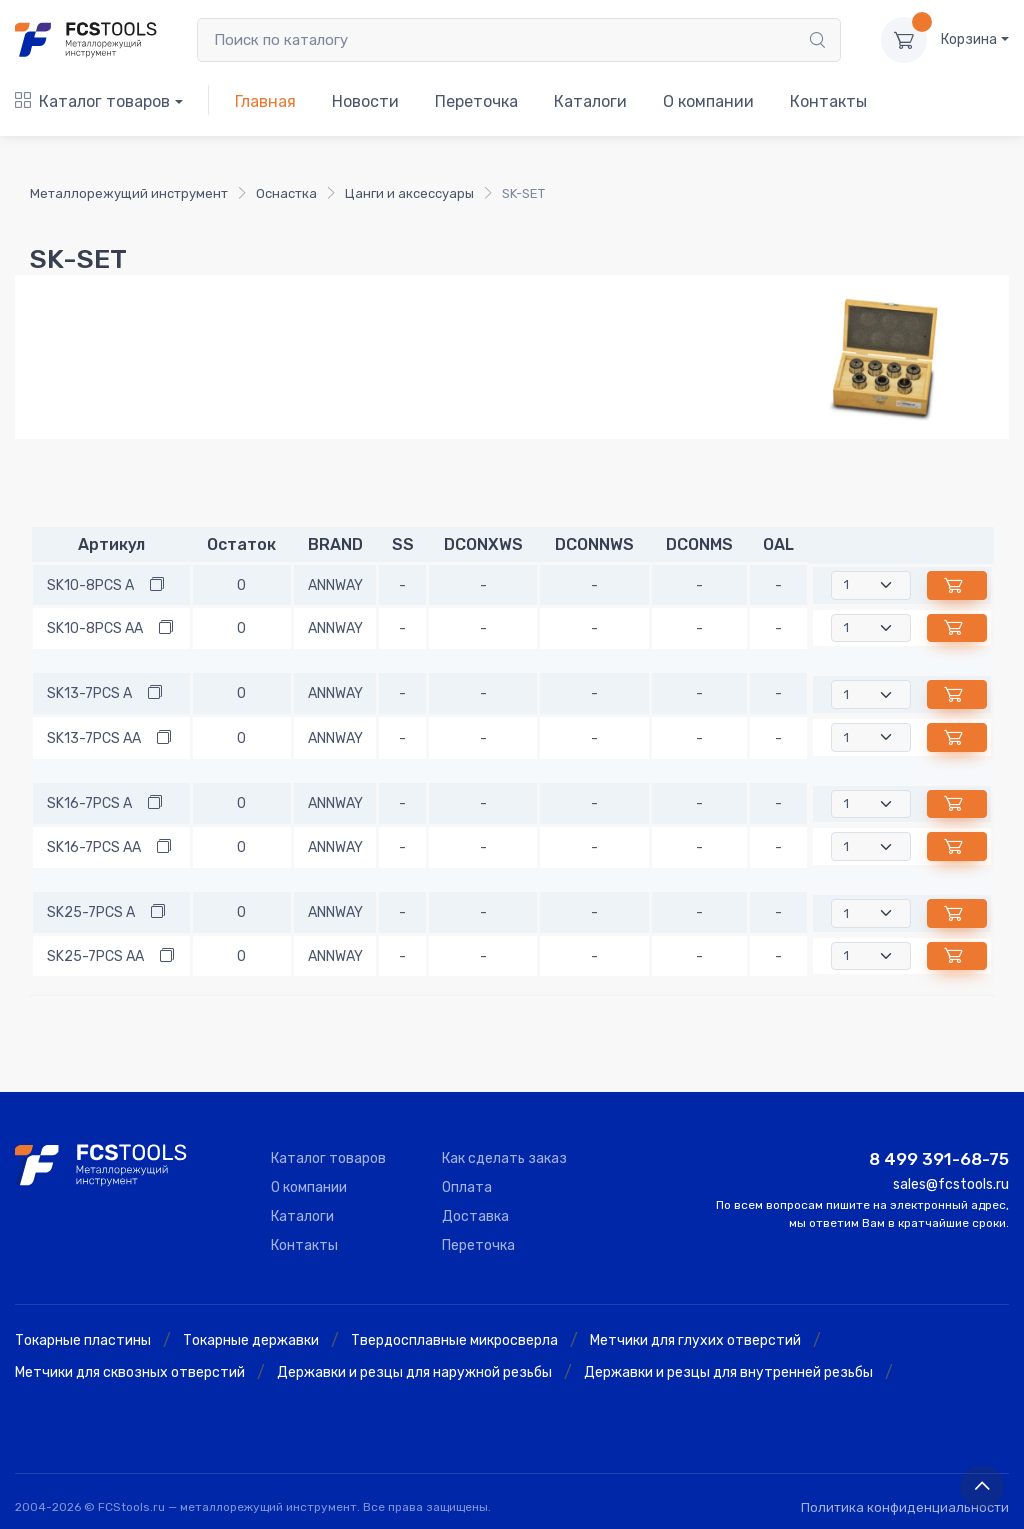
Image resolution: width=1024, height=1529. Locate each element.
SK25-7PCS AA (95, 956)
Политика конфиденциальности (905, 1507)
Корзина (969, 39)
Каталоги (590, 101)
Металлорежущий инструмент (129, 193)
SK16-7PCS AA (94, 847)
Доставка (475, 1216)
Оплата (467, 1187)
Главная (265, 101)
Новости (365, 101)
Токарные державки (251, 1340)
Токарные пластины (83, 1340)
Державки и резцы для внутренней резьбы (728, 1372)
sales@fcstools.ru (951, 1184)
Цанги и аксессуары (409, 193)
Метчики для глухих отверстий (695, 1340)
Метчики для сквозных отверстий (130, 1372)
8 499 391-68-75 (939, 1159)
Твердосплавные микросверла (454, 1340)
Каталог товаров (92, 101)
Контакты (828, 101)
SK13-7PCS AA (94, 738)
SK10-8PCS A (90, 585)
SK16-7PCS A (89, 803)
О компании (708, 101)
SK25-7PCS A (91, 912)
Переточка (476, 101)
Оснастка (286, 193)
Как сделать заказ (504, 1158)
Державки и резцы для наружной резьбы (414, 1372)
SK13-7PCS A (89, 693)
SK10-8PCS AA (95, 628)
